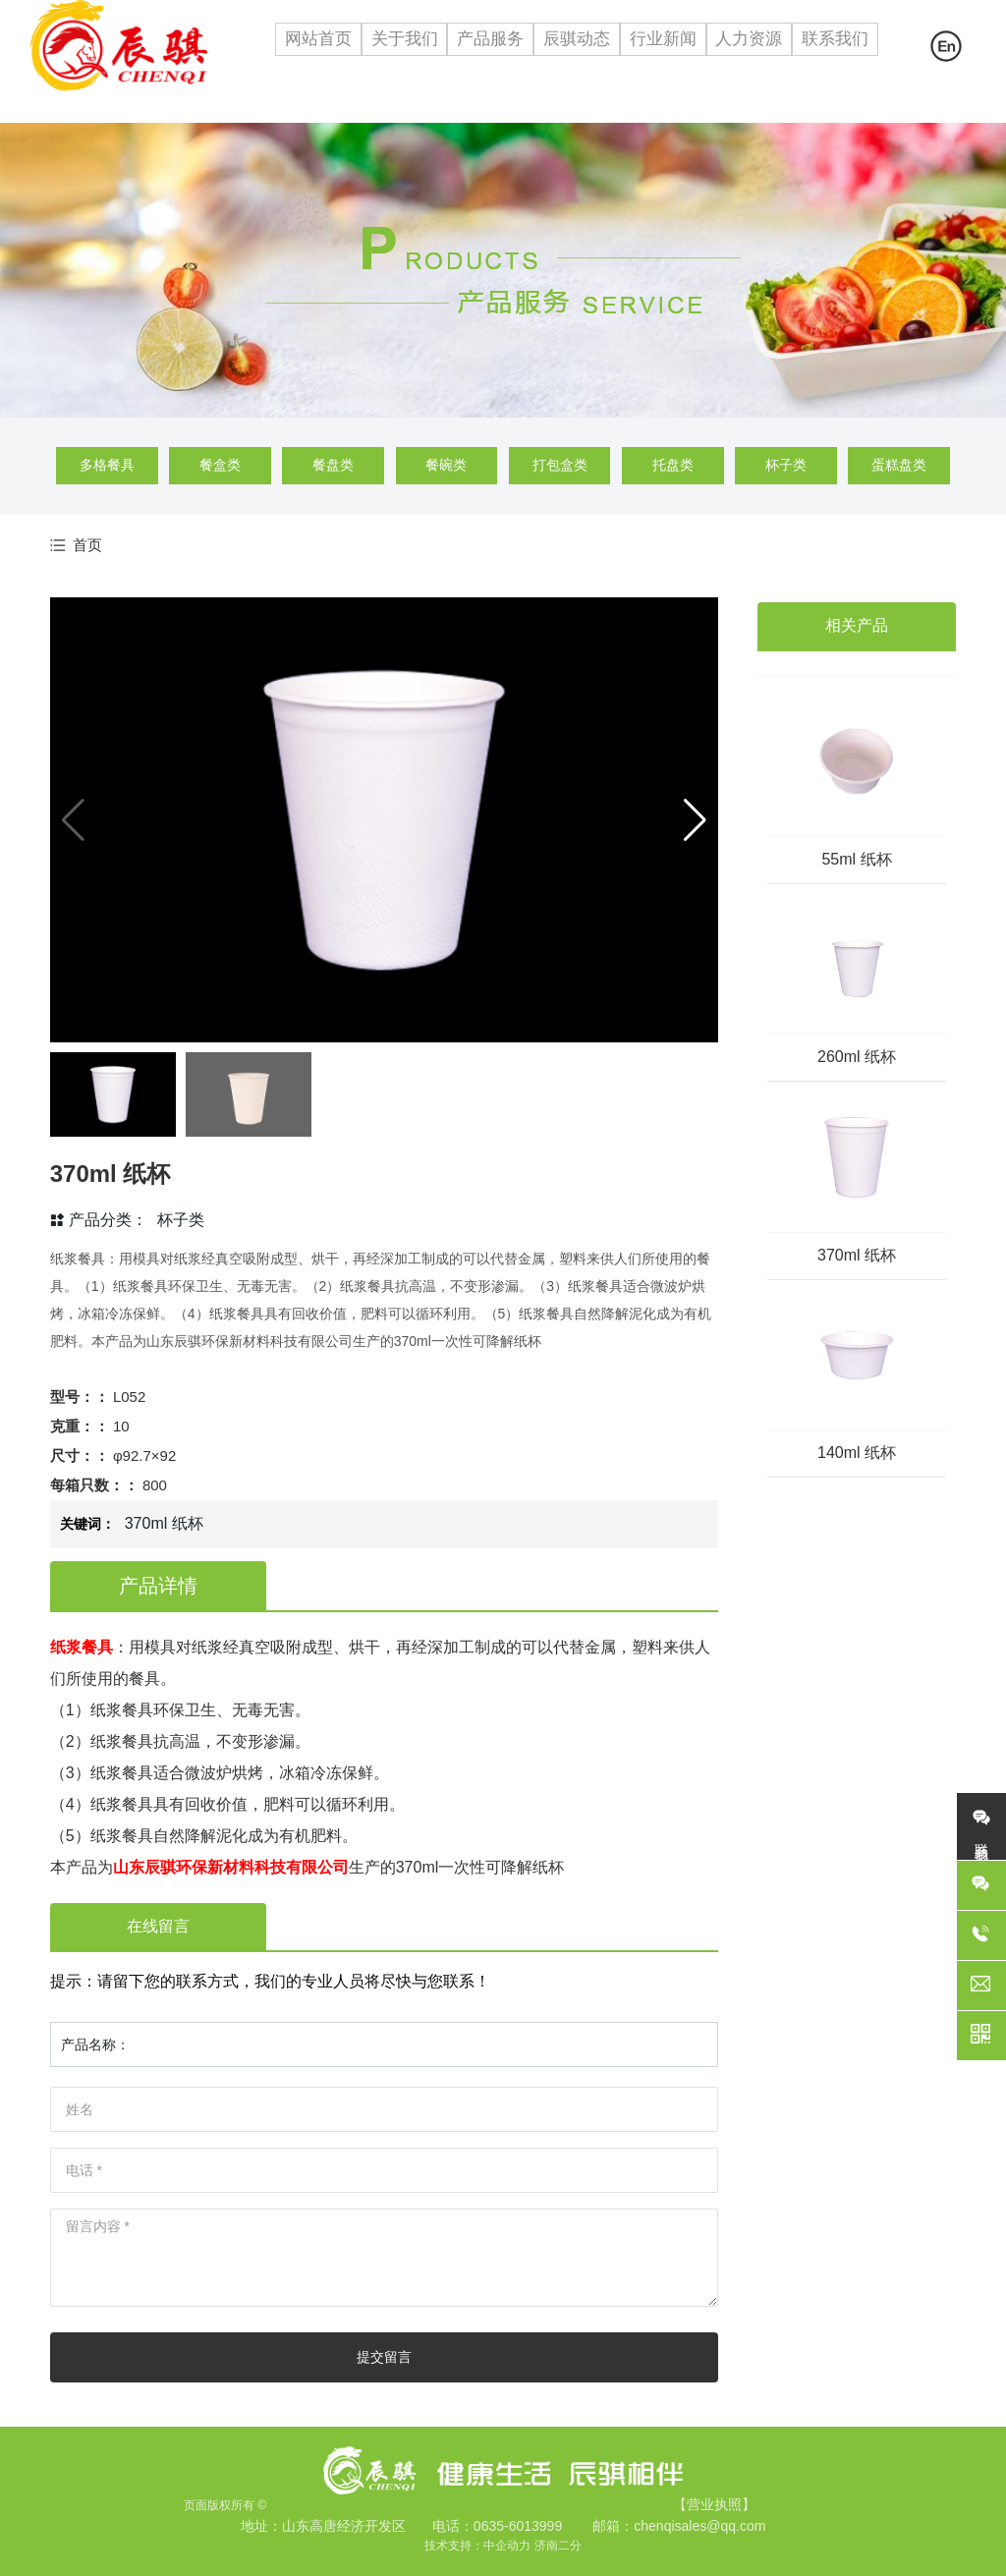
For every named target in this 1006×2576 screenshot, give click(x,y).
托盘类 (673, 465)
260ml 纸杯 (856, 1056)
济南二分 (558, 2545)
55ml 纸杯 (856, 859)
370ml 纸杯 (856, 1255)
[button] (695, 820)
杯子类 (786, 465)
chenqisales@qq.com (699, 2526)
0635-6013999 (518, 2526)
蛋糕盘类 (898, 465)
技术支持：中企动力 (477, 2545)
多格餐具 (107, 465)
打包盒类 (559, 465)
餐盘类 (333, 465)
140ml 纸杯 (856, 1452)
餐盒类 (220, 465)
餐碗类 (446, 465)
